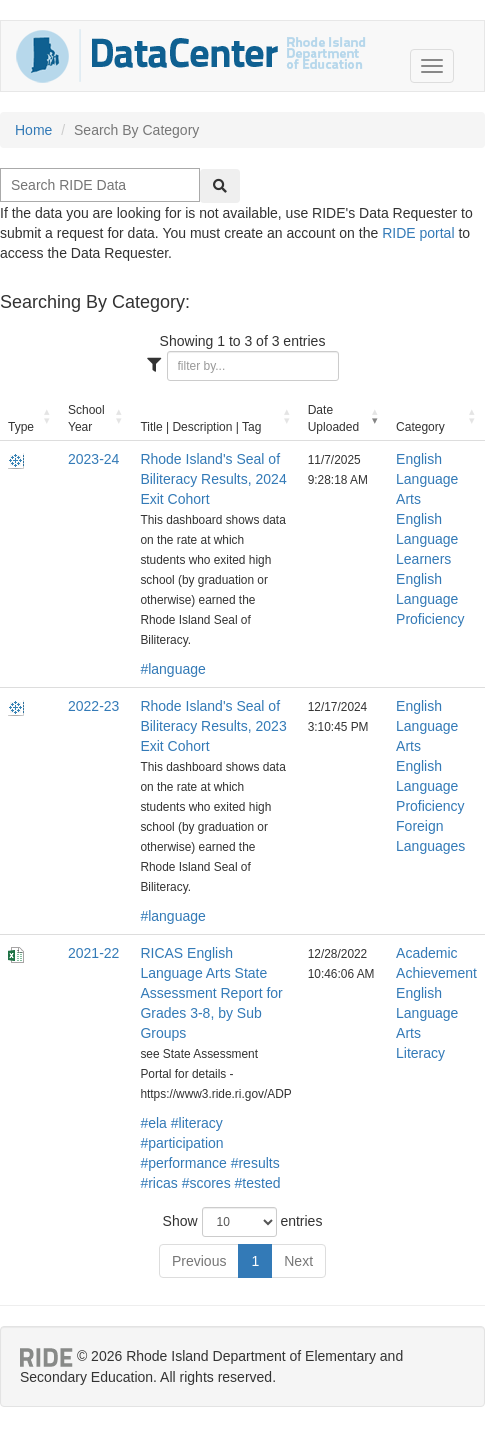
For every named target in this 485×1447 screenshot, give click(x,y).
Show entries (243, 1222)
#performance (183, 1163)
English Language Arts (427, 479)
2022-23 (93, 706)
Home (33, 130)
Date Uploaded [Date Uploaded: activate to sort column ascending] (333, 418)
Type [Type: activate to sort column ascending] (21, 427)
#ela (153, 1123)
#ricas (158, 1183)
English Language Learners (427, 539)
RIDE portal (418, 233)
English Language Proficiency (430, 599)
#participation (181, 1143)
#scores (206, 1183)
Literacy (420, 1053)
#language (172, 669)
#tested (258, 1183)
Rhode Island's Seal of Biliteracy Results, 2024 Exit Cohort (213, 479)
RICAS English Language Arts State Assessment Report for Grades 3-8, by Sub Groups (211, 993)
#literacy (197, 1123)
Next (298, 1261)
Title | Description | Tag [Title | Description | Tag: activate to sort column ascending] (200, 427)
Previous (199, 1261)
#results (255, 1163)
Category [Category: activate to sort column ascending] (420, 427)
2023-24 (93, 459)
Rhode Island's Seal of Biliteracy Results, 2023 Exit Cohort (213, 726)
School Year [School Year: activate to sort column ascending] (86, 418)
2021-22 (93, 953)
